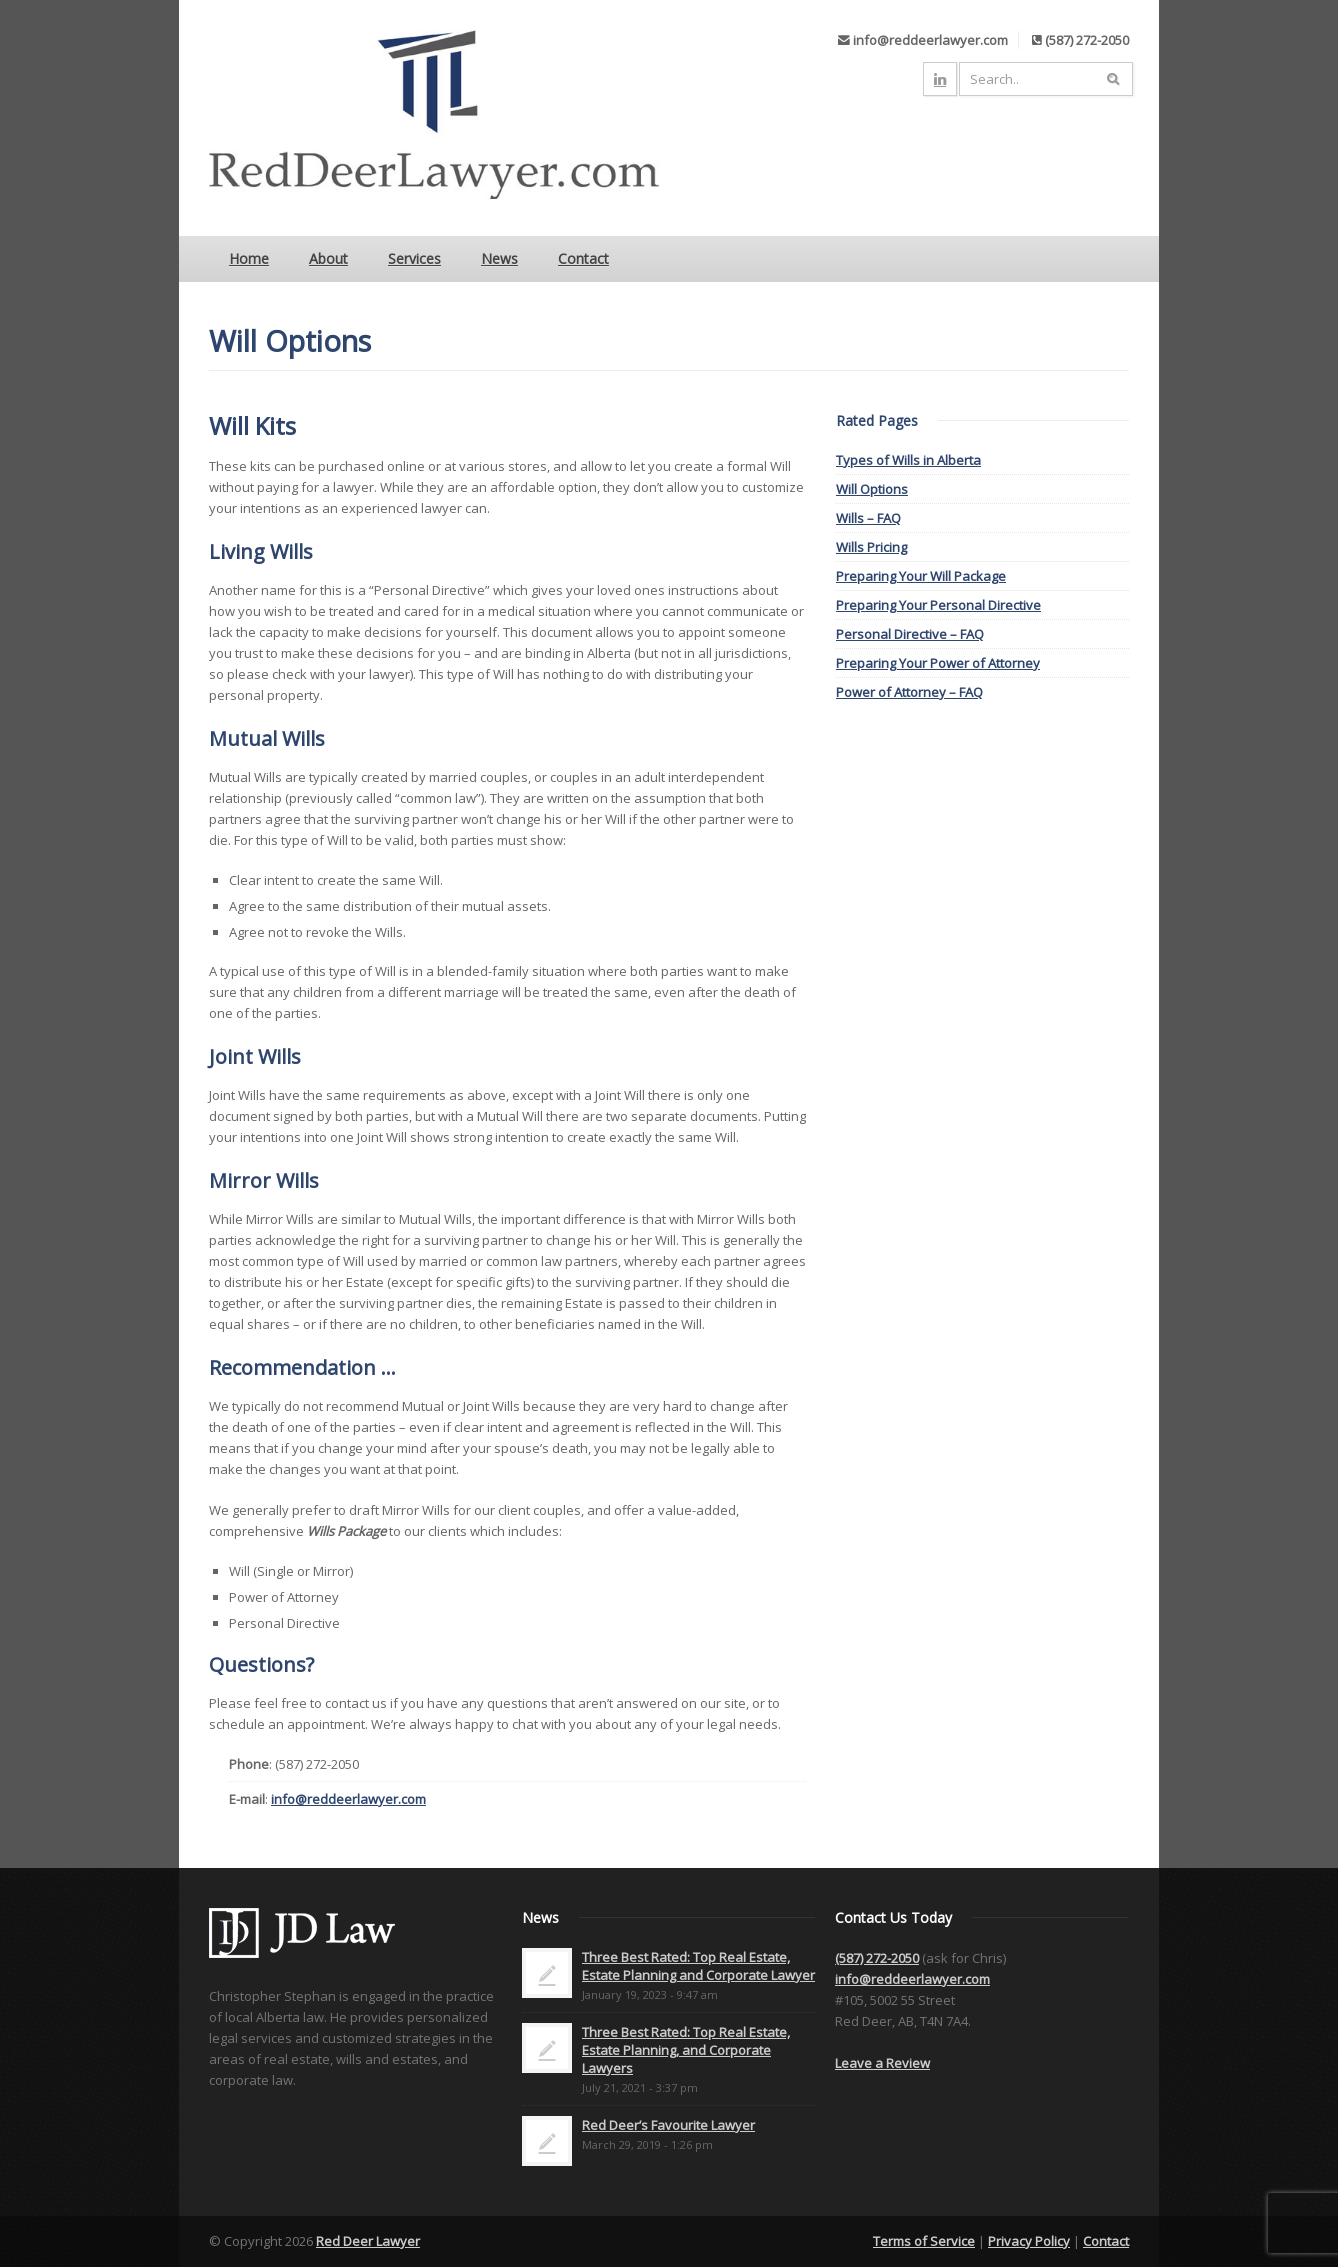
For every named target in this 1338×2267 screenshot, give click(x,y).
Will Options (872, 489)
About (328, 258)
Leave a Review (882, 2063)
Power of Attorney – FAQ (909, 692)
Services (414, 258)
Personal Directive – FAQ (910, 634)
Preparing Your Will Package (921, 576)
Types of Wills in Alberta (908, 460)
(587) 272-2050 (877, 1958)
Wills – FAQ (868, 518)
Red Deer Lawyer (368, 2241)
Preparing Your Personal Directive (938, 605)
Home (249, 258)
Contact (583, 258)
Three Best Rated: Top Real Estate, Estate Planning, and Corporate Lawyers (686, 2050)
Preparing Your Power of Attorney (938, 663)
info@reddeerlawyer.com (348, 1799)
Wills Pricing (871, 547)
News (499, 258)
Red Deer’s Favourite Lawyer (668, 2125)
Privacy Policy (1029, 2241)
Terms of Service (924, 2241)
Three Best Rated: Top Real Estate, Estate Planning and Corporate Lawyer (698, 1966)
